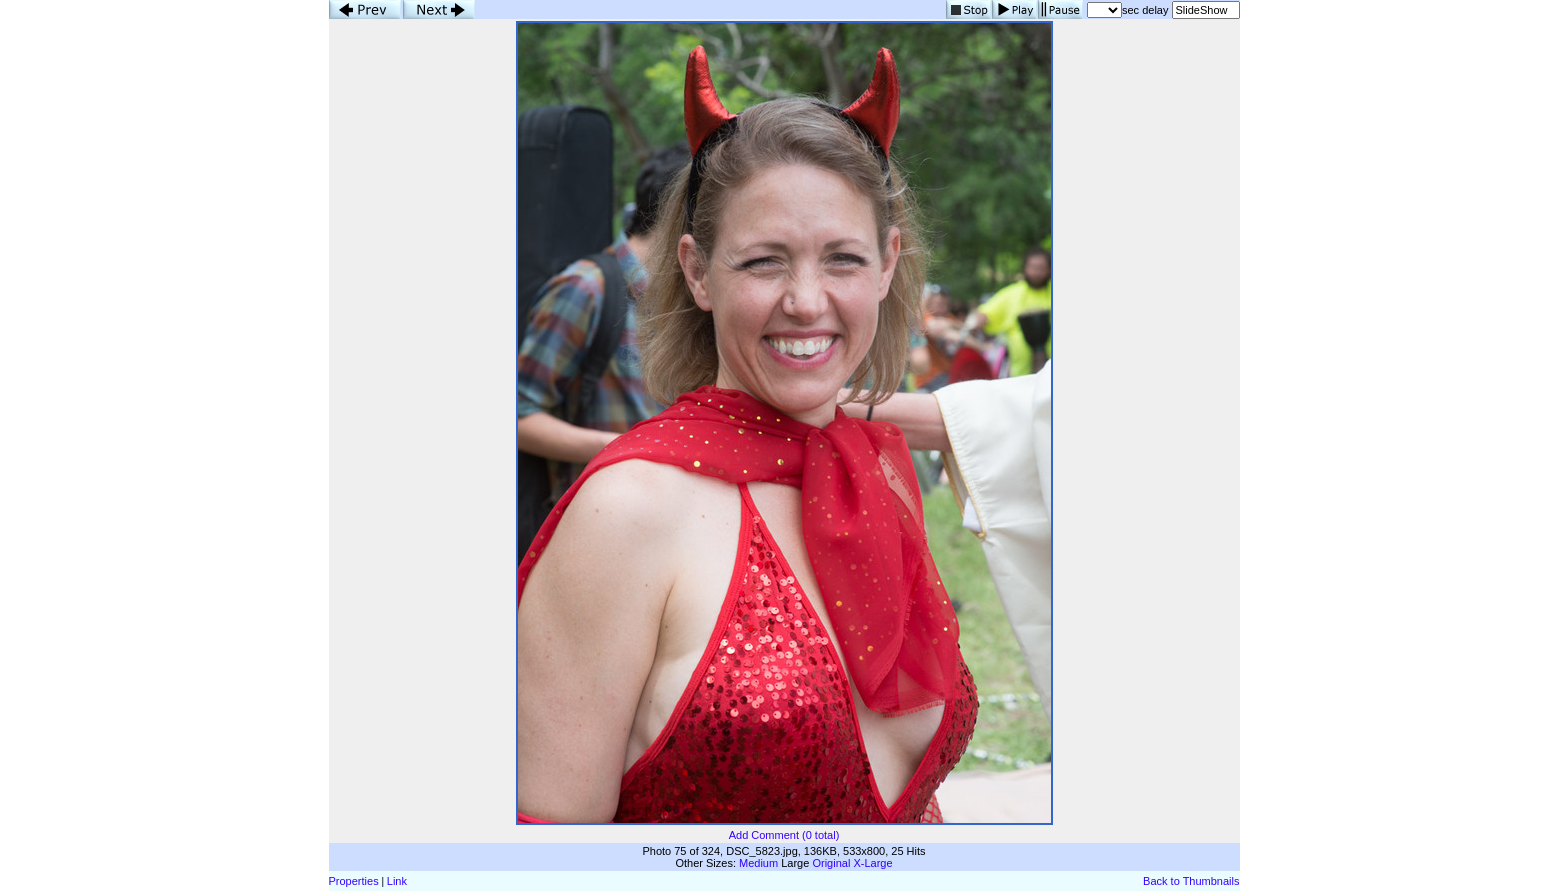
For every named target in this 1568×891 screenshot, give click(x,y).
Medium (758, 863)
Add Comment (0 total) (784, 835)
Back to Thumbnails (1191, 881)
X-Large (872, 863)
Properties (354, 881)
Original (831, 863)
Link (397, 881)
